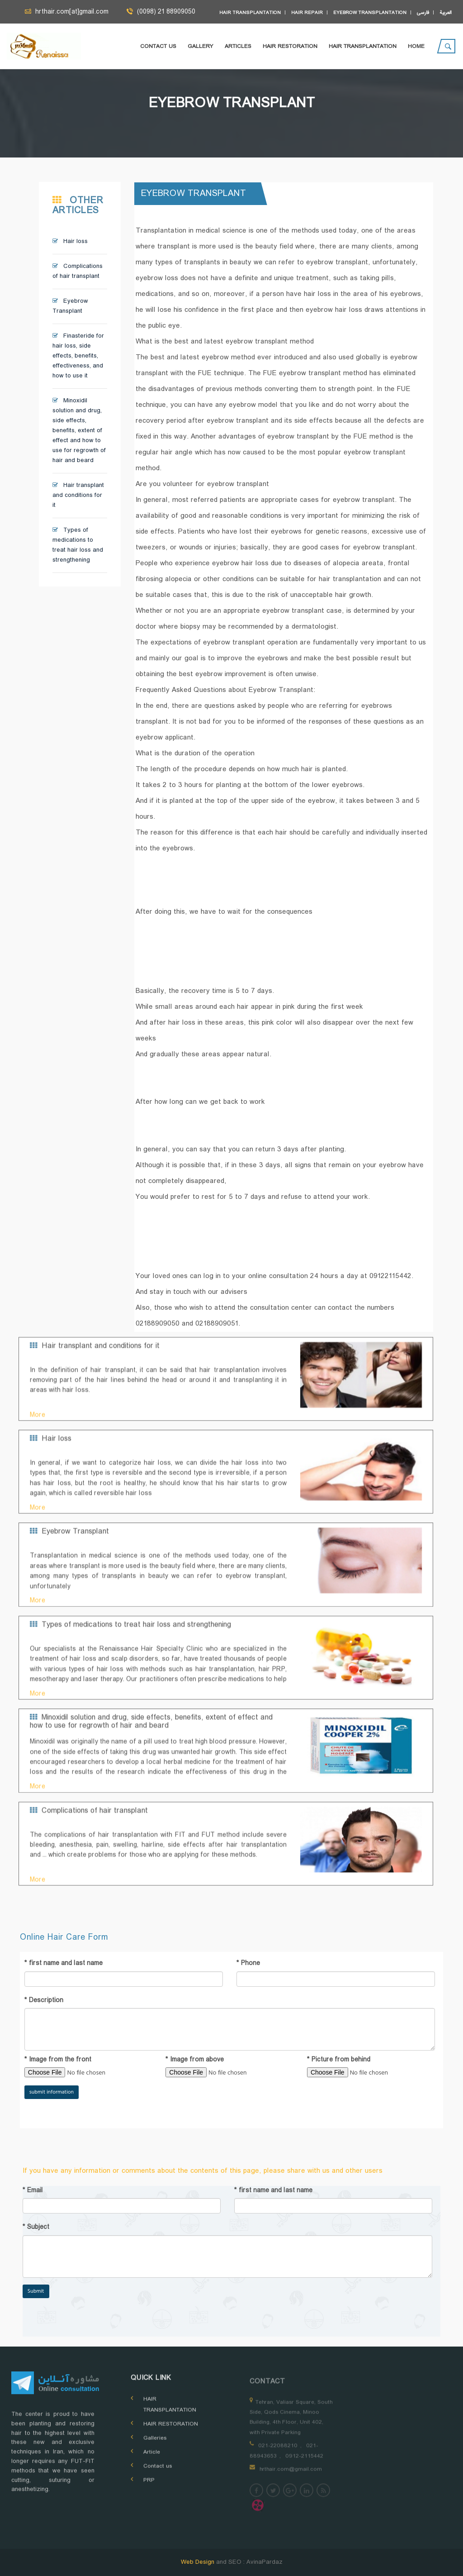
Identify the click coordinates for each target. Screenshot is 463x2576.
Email (33, 2191)
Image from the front (57, 2060)
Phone (248, 1964)
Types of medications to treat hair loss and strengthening (77, 545)
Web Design (198, 2562)
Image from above (194, 2060)
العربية (445, 13)
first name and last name (63, 1964)
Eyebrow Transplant (70, 306)
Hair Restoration (290, 47)
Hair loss (70, 242)
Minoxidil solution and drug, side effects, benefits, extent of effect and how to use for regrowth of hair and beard (79, 431)
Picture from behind (338, 2060)
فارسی (423, 13)
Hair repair (307, 13)
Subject (36, 2228)
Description (43, 2001)
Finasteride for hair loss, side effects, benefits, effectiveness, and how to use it (78, 356)
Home (416, 47)
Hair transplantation (250, 13)
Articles (238, 47)
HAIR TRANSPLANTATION (363, 47)
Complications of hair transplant (77, 271)
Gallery (200, 47)
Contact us (158, 47)
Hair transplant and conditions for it (78, 495)
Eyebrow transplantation (369, 13)
